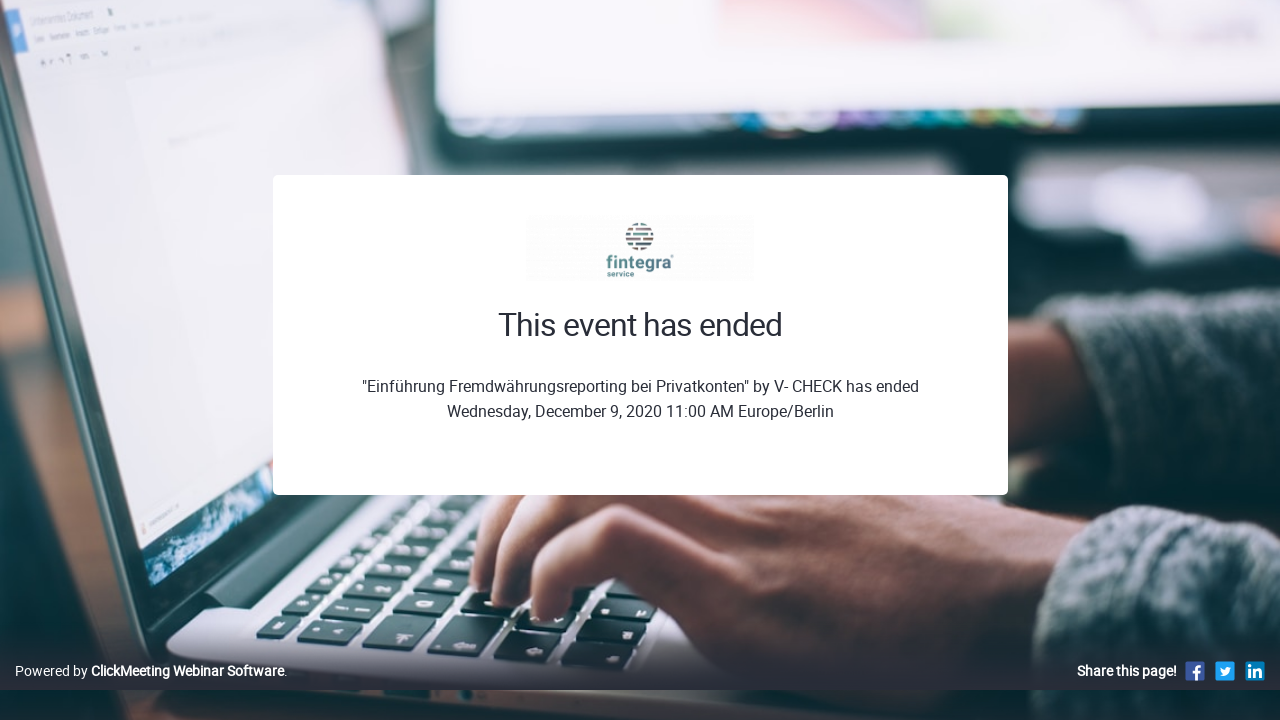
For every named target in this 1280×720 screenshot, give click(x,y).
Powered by (149, 691)
